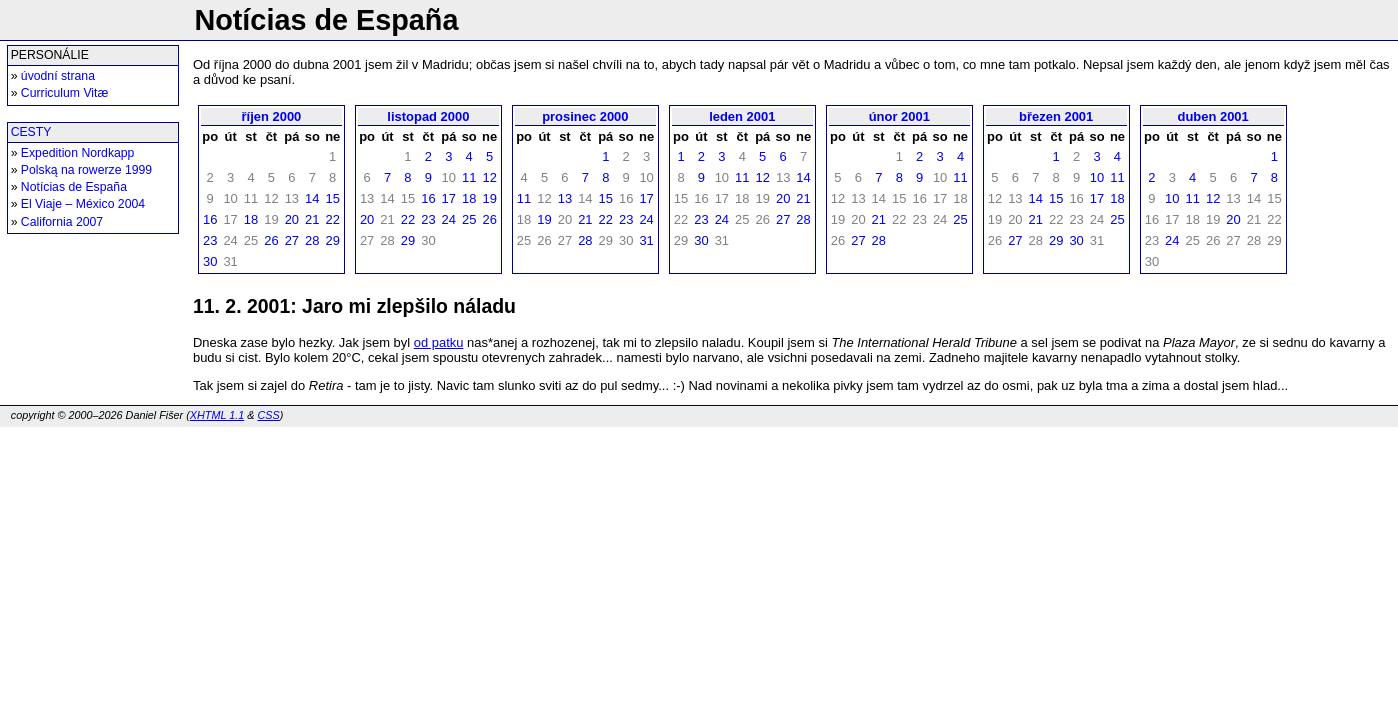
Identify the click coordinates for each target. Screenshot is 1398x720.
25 (469, 219)
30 (210, 261)
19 (489, 198)
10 (1097, 177)
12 (489, 177)
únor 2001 (899, 116)
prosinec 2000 (585, 116)
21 (312, 219)
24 (449, 219)
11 (469, 177)
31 (646, 240)
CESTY (31, 132)
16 (210, 219)
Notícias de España (74, 187)
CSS (268, 415)
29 (332, 240)
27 (292, 240)
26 (271, 240)
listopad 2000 (428, 116)
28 (312, 240)
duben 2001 (1213, 116)
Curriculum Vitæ (64, 93)
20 (292, 219)
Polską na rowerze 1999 (86, 170)
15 (332, 198)
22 (332, 219)
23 (210, 240)
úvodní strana (58, 76)
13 (565, 198)
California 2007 (62, 222)
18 (251, 219)
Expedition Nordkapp (78, 153)
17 (449, 198)
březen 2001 (1056, 116)
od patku (439, 342)
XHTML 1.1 (217, 415)
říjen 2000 (272, 116)
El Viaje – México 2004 (83, 204)
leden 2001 (742, 116)
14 (312, 198)
